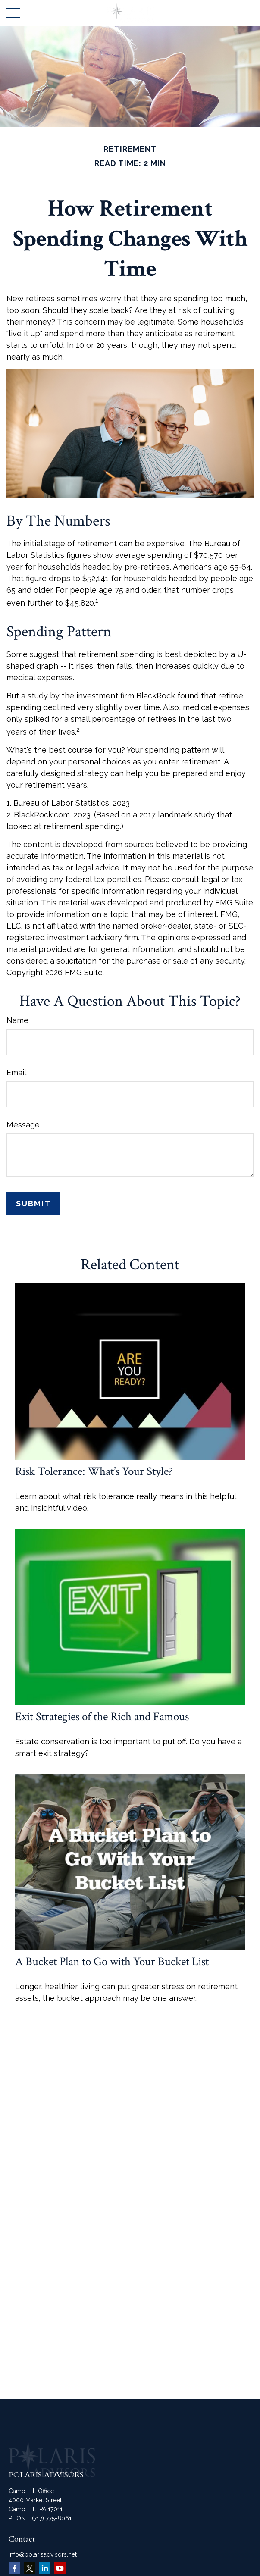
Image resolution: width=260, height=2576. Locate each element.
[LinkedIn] (44, 2568)
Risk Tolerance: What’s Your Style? (94, 1471)
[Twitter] (29, 2568)
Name (17, 1020)
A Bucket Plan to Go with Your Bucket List (112, 1961)
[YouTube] (60, 2568)
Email (16, 1072)
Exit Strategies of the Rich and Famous (102, 1716)
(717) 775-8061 (52, 2518)
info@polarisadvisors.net (43, 2554)
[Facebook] (14, 2568)
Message (23, 1124)
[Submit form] (33, 1203)
